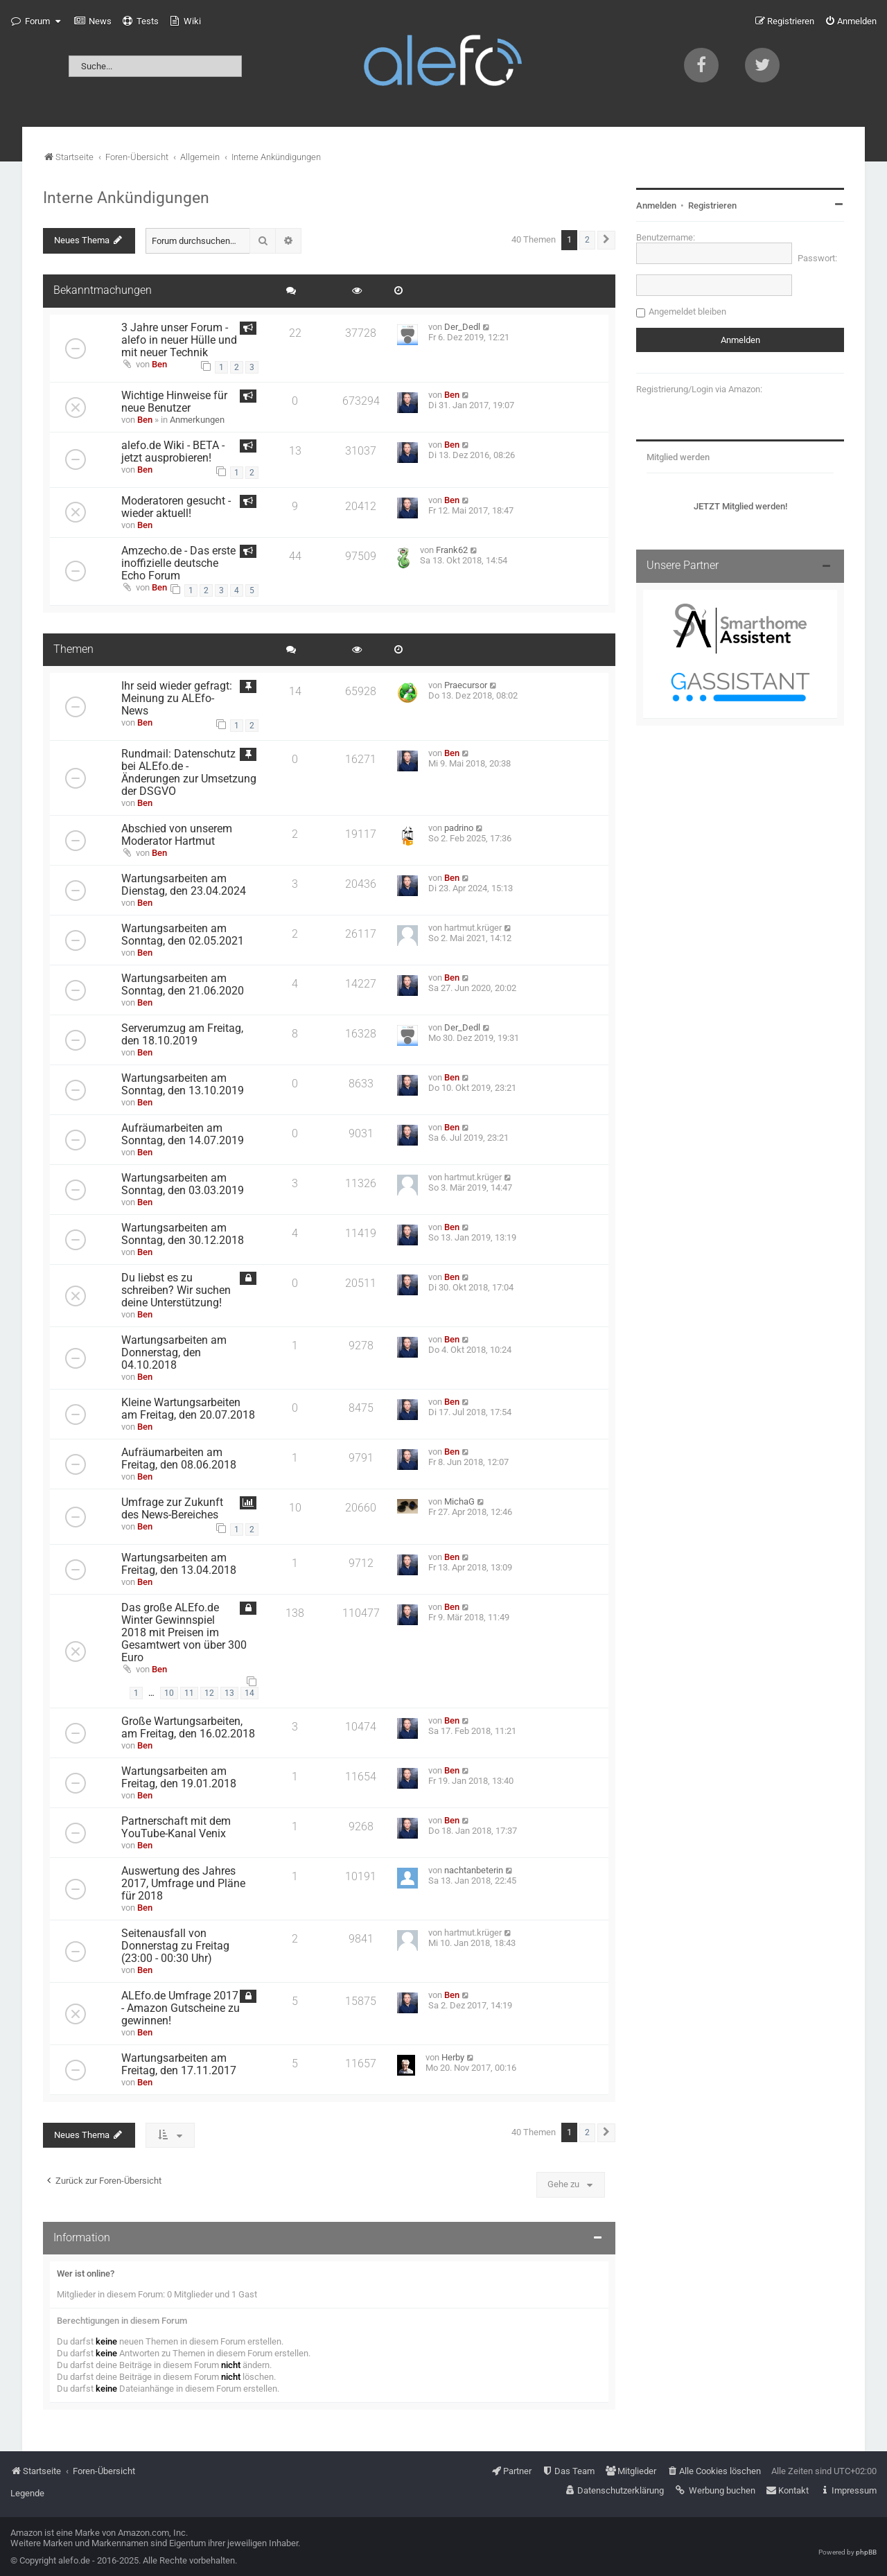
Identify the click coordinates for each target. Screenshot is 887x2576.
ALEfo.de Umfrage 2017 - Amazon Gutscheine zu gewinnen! (180, 2008)
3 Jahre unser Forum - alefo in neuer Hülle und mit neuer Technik (179, 340)
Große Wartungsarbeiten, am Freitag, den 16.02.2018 (188, 1727)
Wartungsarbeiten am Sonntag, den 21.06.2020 (182, 984)
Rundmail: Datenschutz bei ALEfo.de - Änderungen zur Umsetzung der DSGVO (188, 773)
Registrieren (712, 205)
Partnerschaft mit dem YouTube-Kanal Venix (176, 1827)
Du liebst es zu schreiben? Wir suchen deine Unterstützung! (176, 1290)
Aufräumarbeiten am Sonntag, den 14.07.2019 (182, 1134)
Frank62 (452, 550)
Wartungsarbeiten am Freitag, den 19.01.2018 (178, 1777)
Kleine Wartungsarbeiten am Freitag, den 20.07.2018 (188, 1408)
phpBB (866, 2552)
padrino (458, 828)
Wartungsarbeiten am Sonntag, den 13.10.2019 (182, 1084)
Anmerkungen (197, 419)
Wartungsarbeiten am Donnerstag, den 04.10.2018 (174, 1353)
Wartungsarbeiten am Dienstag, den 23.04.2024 (183, 885)
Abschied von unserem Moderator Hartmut (176, 835)
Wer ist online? (85, 2273)
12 (209, 1693)
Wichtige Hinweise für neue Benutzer (174, 401)
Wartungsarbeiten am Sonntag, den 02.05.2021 (182, 934)
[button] (606, 240)
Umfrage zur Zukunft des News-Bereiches (172, 1508)
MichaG (459, 1501)
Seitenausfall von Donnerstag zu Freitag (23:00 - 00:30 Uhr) (175, 1946)
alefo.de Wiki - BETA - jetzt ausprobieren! (173, 451)
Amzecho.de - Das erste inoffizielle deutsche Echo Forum (178, 563)
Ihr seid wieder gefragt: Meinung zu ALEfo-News (176, 698)
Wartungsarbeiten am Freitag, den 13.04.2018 (178, 1564)
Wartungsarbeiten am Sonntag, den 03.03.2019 (182, 1184)
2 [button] (587, 240)
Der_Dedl (462, 327)
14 (249, 1693)
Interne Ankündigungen (126, 197)
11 (189, 1693)
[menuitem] (93, 21)
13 (229, 1693)
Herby (452, 2057)
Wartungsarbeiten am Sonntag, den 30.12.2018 (182, 1234)
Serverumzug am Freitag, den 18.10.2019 (182, 1034)
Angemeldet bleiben (687, 311)
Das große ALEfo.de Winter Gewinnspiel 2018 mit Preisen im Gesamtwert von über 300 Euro (184, 1633)
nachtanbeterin (473, 1870)
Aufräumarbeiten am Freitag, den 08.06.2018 (178, 1458)
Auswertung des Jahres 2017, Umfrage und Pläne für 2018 (183, 1883)
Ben (159, 364)
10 (169, 1693)
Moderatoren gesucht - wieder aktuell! (176, 507)
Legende (27, 2493)
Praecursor (465, 685)
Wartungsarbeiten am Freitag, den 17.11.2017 (178, 2064)
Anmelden (656, 205)
